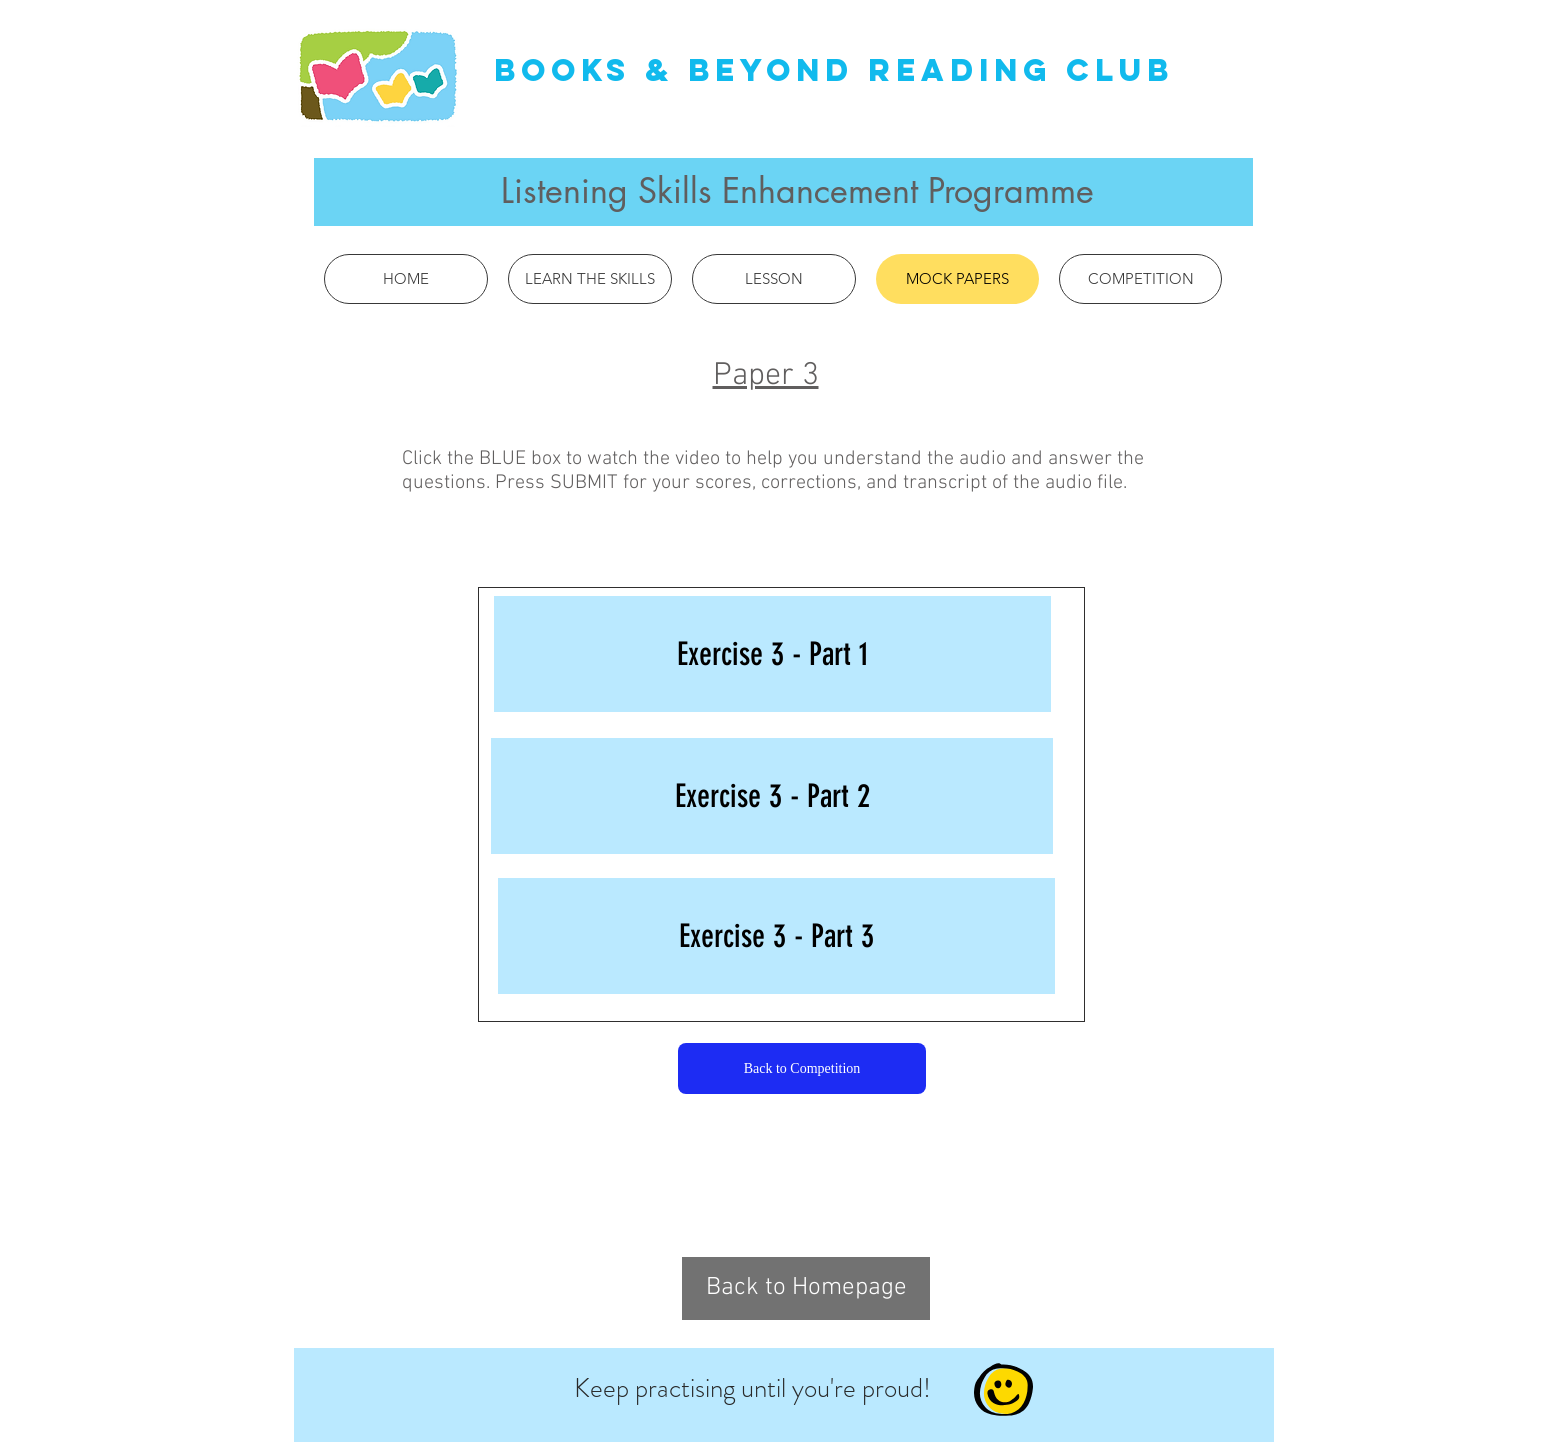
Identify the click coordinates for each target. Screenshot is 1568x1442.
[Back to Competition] (802, 1068)
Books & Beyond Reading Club (834, 70)
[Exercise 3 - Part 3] (776, 936)
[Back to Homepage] (806, 1288)
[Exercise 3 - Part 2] (772, 796)
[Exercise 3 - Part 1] (772, 654)
